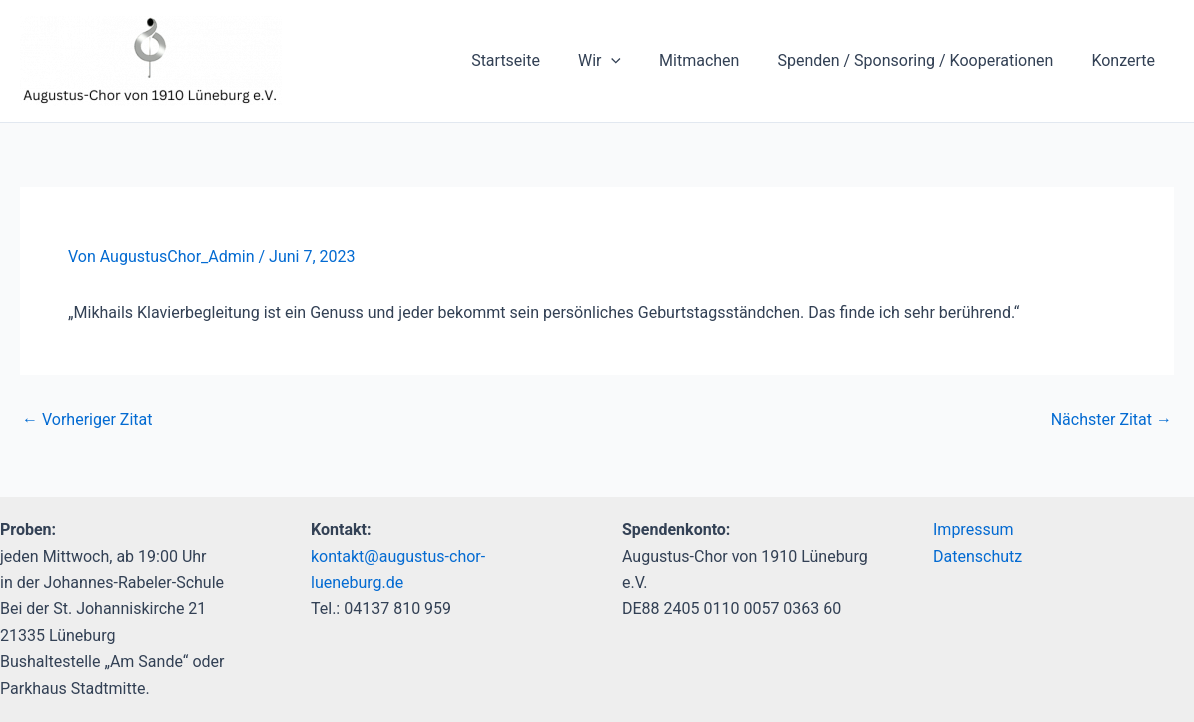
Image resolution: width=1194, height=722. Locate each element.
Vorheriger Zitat (87, 420)
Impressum (973, 529)
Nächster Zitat (1111, 420)
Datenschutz (977, 556)
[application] (632, 61)
